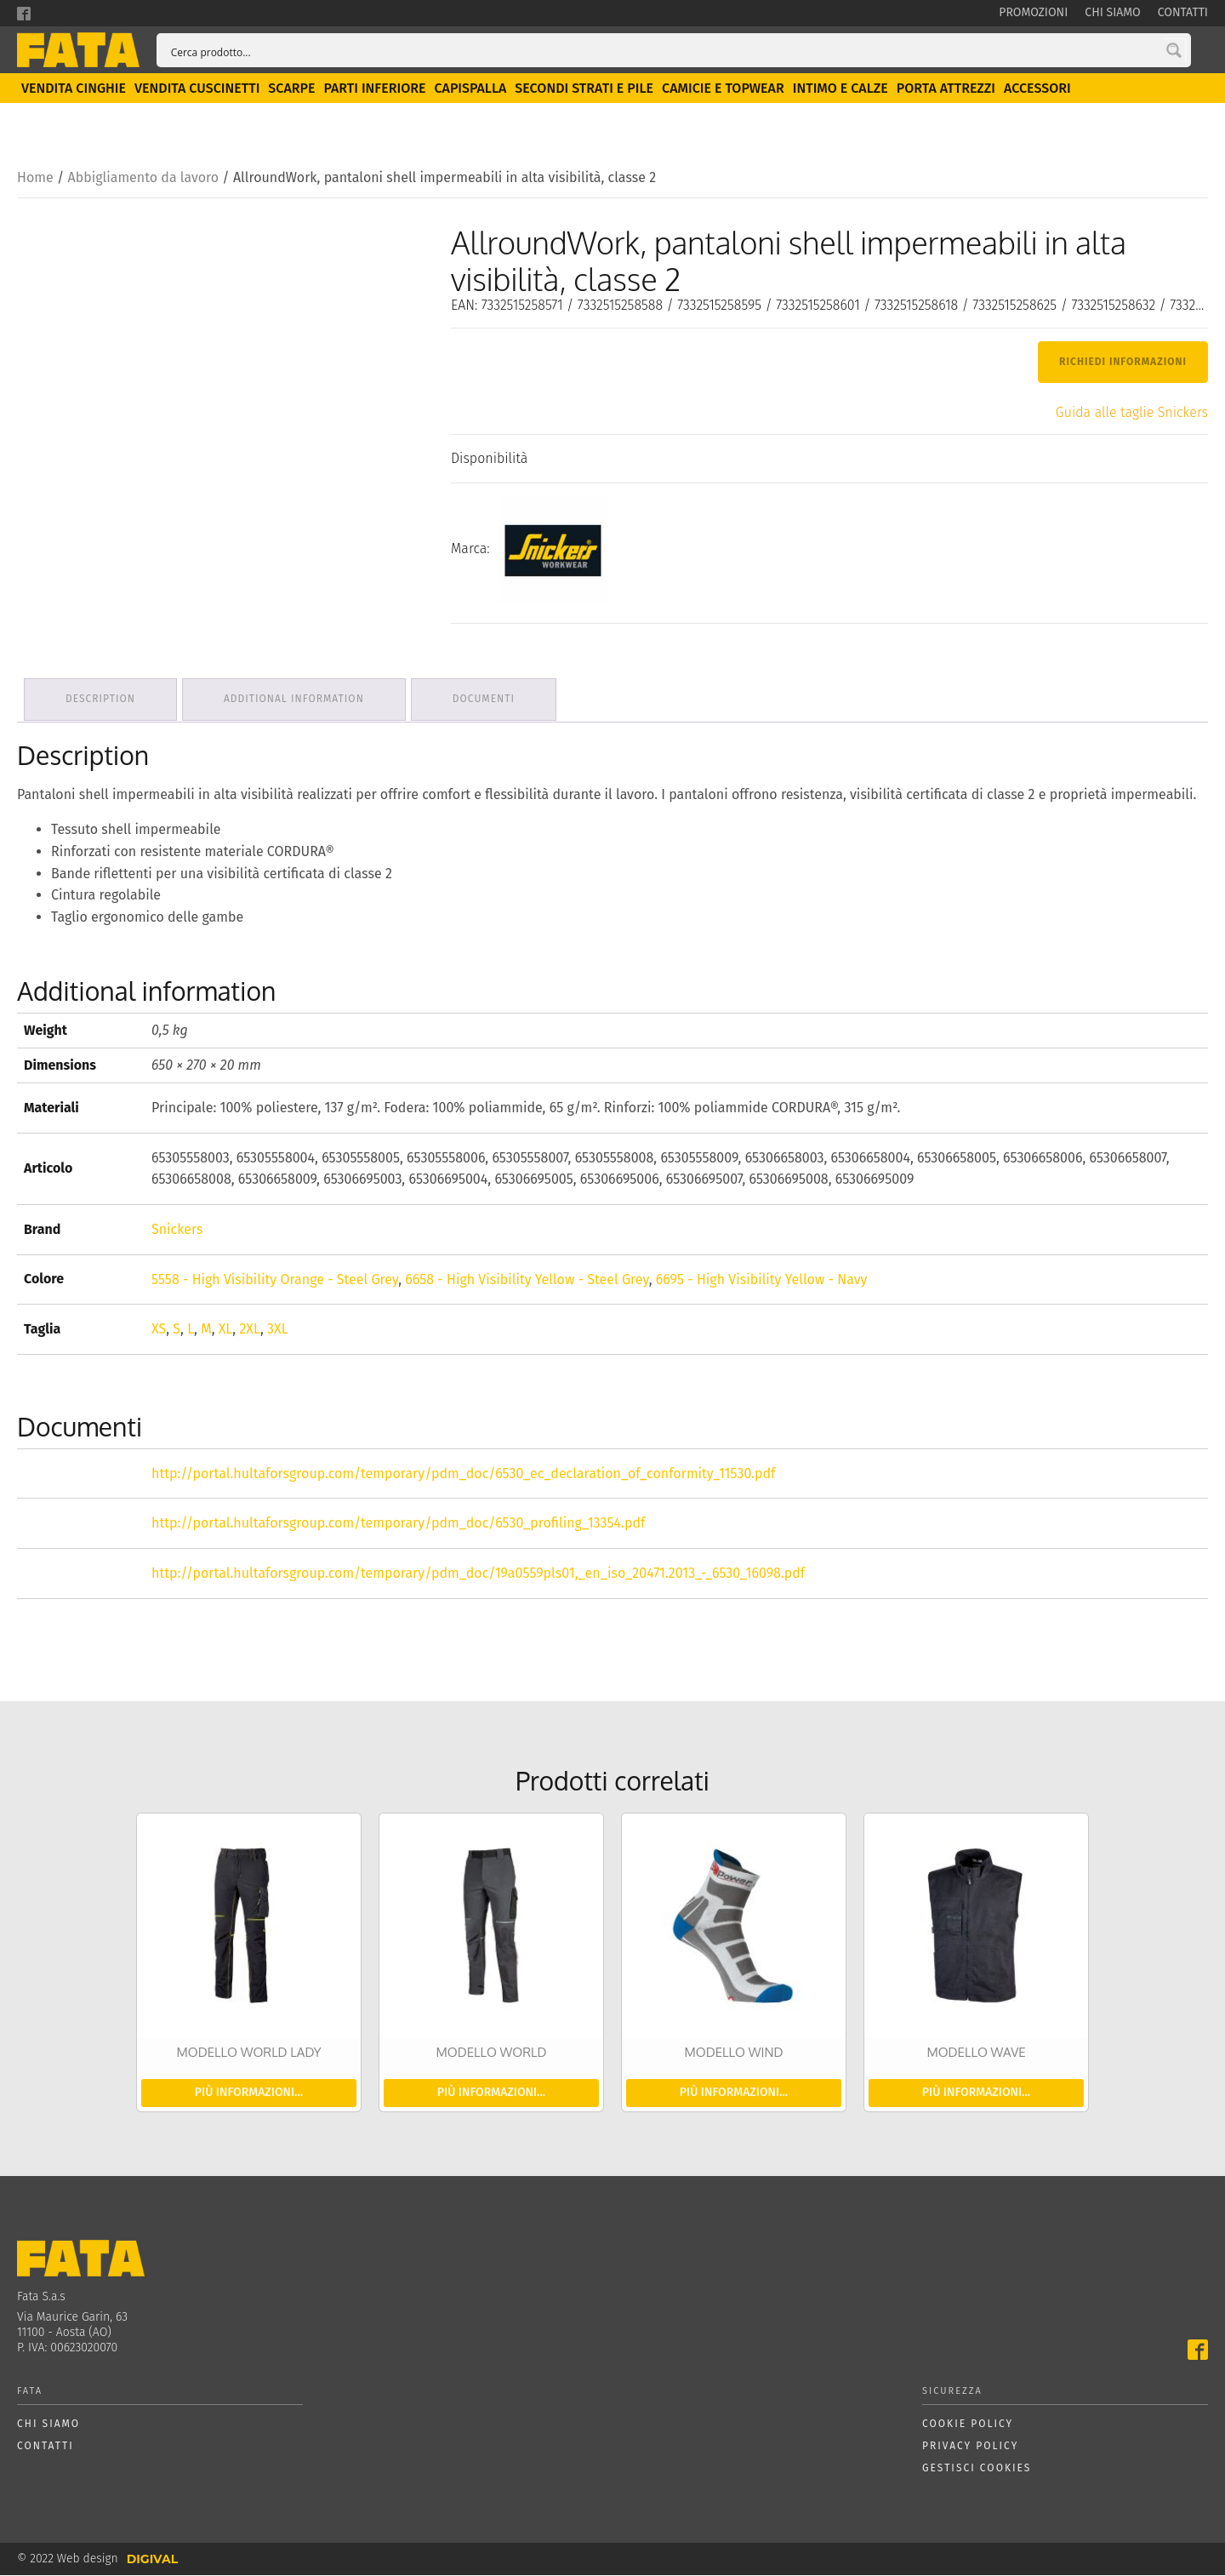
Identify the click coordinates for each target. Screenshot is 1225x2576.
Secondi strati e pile (584, 92)
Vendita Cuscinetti (196, 92)
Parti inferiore (374, 92)
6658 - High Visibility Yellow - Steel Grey (526, 1279)
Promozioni (1033, 12)
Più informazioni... (249, 2093)
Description (102, 701)
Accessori (1037, 92)
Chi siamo (1112, 12)
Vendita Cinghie (73, 92)
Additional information (299, 701)
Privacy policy (970, 2447)
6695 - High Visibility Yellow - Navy (762, 1279)
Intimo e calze (840, 92)
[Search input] (669, 52)
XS (158, 1330)
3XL (277, 1330)
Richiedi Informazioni (1123, 366)
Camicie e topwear (723, 92)
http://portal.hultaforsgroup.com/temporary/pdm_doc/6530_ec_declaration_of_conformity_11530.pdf (463, 1473)
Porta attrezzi (946, 92)
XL (226, 1330)
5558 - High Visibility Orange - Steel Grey (274, 1279)
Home (35, 182)
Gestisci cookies (976, 2468)
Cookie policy (967, 2424)
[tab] (102, 702)
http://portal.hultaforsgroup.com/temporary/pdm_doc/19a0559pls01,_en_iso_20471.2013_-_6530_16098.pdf (478, 1574)
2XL (249, 1330)
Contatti (1183, 12)
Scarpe (291, 92)
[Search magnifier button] (1174, 52)
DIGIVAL (152, 2559)
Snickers (176, 1230)
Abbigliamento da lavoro (143, 182)
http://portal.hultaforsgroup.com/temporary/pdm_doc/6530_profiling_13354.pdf (398, 1524)
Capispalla (470, 92)
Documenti (492, 701)
